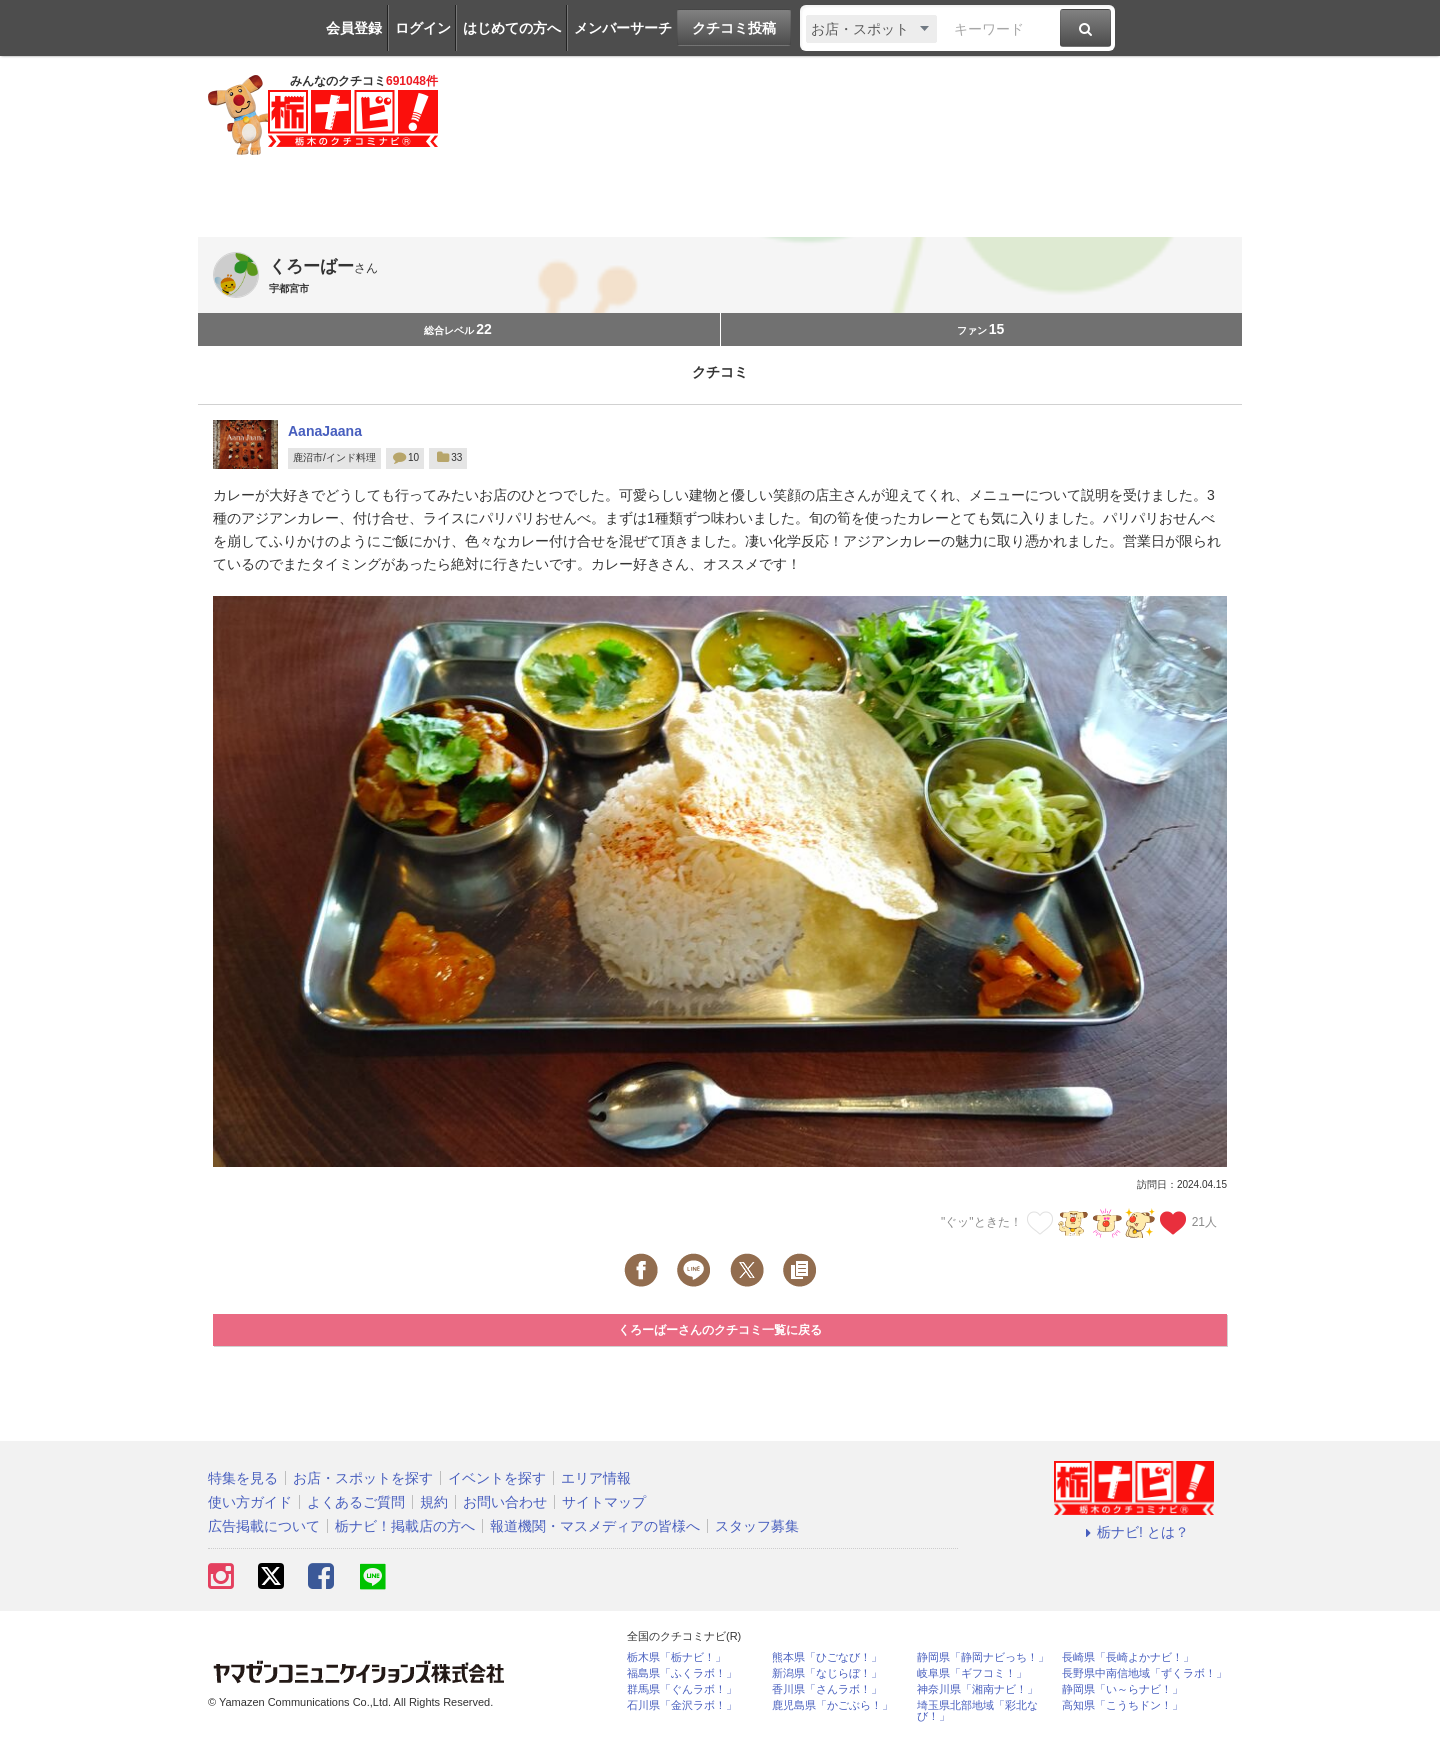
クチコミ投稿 (734, 28)
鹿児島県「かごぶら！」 (832, 1705)
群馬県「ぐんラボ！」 (682, 1689)
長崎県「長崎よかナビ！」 (1128, 1657)
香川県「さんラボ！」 (827, 1689)
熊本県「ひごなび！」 (827, 1657)
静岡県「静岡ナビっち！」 (983, 1657)
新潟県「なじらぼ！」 (827, 1673)
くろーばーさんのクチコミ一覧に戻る (720, 1330)
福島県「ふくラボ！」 (682, 1673)
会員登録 (354, 28)
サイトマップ (604, 1502)
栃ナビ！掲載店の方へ (405, 1526)
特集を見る (243, 1478)
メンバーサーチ (623, 28)
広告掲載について (264, 1526)
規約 (434, 1502)
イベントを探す (497, 1478)
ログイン (423, 28)
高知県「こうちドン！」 (1122, 1705)
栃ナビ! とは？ (1134, 1532)
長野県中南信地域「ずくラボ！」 (1144, 1673)
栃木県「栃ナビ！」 (676, 1657)
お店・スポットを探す (363, 1478)
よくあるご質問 (356, 1502)
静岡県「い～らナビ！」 (1122, 1689)
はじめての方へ (512, 28)
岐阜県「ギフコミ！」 (972, 1673)
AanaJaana (325, 431)
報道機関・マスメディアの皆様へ (595, 1526)
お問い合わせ (505, 1502)
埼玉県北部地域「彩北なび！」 (977, 1711)
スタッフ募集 (757, 1526)
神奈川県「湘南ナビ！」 (977, 1689)
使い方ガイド (250, 1502)
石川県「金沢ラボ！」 (682, 1705)
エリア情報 (596, 1478)
